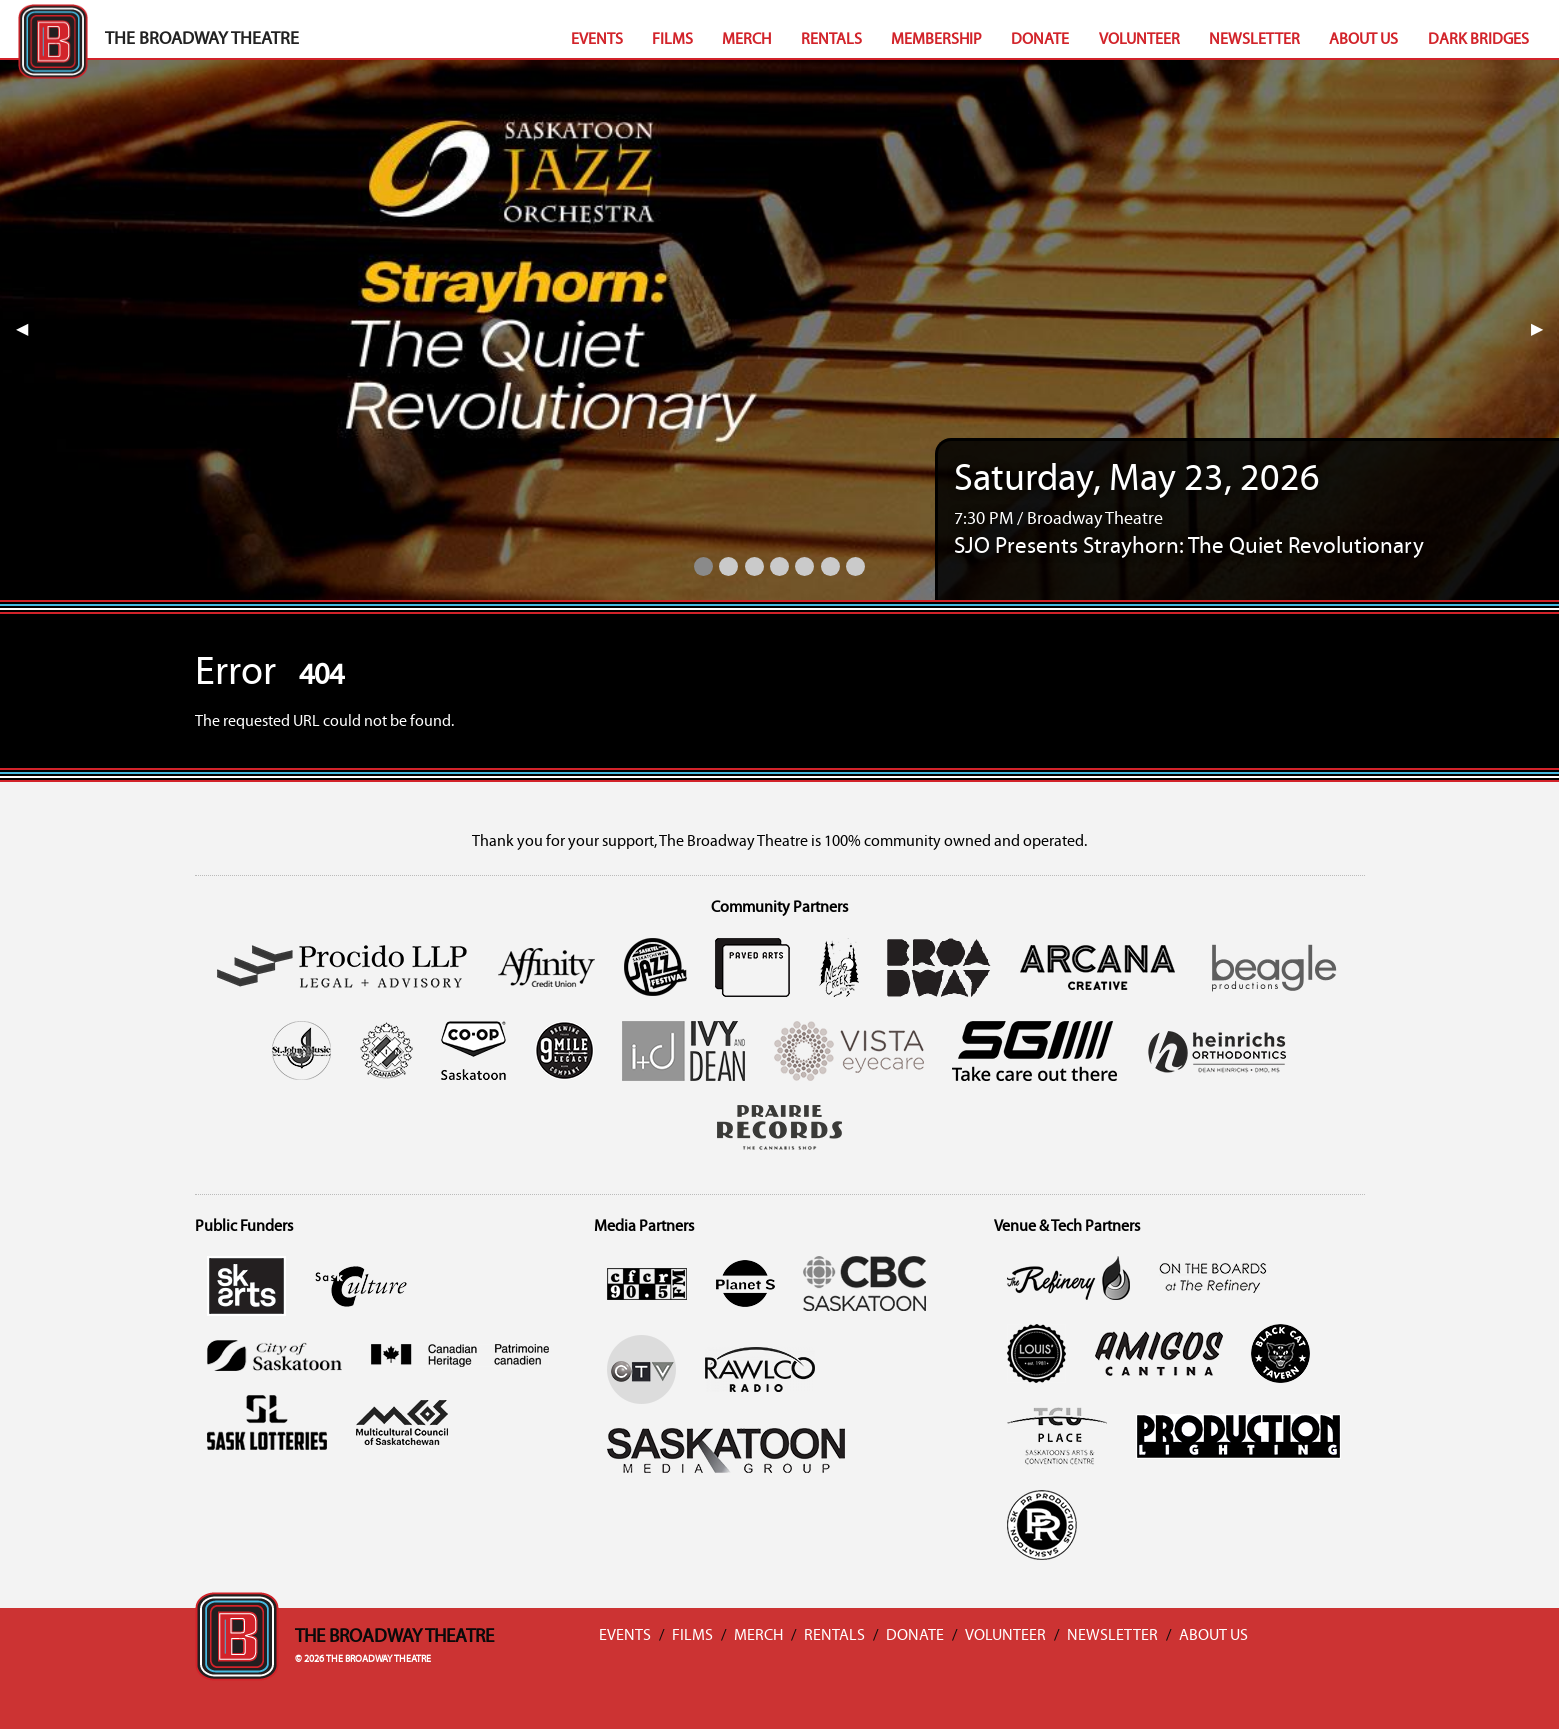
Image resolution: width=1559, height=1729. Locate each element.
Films (672, 40)
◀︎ (30, 330)
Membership (936, 40)
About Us (1363, 40)
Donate (1040, 40)
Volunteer (1139, 40)
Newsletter (1254, 40)
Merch (746, 40)
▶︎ (1545, 330)
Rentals (831, 40)
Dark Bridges (1478, 40)
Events (597, 40)
